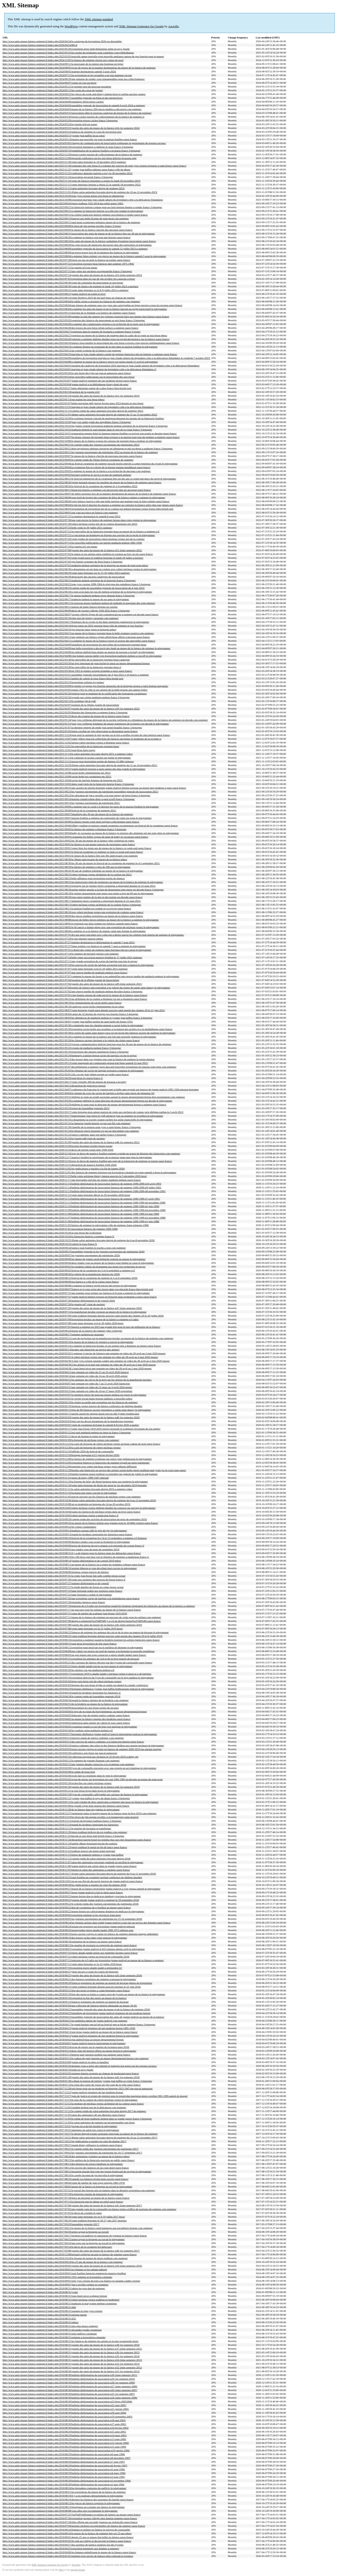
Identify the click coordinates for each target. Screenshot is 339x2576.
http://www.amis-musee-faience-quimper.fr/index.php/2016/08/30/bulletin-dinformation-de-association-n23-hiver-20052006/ (67, 2401)
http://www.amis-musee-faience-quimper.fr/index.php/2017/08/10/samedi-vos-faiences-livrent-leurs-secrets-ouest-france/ (66, 2179)
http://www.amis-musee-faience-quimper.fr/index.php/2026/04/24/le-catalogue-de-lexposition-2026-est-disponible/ (62, 41)
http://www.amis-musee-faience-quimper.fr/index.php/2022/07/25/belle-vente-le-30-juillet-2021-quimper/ (57, 527)
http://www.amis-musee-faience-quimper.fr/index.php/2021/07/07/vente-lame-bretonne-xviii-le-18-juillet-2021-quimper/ (65, 968)
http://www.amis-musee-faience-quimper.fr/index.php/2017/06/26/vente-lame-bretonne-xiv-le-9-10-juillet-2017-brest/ (64, 2216)
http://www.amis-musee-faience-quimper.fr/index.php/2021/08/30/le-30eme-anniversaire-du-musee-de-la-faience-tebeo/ (65, 859)
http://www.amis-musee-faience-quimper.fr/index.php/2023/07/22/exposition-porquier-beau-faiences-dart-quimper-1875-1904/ (68, 263)
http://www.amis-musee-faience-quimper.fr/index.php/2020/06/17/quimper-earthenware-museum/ (53, 1334)
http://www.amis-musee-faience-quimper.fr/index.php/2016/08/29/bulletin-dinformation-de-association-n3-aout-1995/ (64, 2476)
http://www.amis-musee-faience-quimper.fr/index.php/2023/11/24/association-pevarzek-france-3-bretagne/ (58, 177)
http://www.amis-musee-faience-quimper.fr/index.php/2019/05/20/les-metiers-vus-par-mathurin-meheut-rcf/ (59, 1670)
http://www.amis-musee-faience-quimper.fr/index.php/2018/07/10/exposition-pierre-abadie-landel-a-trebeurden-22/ (62, 1967)
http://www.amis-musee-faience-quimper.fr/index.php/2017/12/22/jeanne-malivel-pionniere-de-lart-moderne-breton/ (63, 2092)
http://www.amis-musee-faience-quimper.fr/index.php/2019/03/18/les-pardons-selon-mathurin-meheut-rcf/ (58, 1730)
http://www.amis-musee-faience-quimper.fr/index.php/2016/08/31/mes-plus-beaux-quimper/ (50, 2326)
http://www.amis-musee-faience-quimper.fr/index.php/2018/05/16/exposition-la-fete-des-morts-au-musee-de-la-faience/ (65, 1998)
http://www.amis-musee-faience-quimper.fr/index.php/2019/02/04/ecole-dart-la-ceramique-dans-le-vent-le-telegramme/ (64, 1775)
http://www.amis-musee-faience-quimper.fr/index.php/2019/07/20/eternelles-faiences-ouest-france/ (54, 1602)
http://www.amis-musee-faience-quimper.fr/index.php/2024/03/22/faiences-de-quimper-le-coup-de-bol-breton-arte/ (62, 131)
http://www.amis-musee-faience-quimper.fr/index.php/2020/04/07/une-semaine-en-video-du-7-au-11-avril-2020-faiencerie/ (66, 1383)
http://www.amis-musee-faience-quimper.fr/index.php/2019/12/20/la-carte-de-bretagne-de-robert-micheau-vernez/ (62, 1447)
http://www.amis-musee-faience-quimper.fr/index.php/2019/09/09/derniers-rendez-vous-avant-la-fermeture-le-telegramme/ (66, 1541)
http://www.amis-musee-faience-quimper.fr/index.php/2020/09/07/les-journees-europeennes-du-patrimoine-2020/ (61, 1255)
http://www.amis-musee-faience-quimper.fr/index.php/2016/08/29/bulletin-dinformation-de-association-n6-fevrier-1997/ (65, 2465)
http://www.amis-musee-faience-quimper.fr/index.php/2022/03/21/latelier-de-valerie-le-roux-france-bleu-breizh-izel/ (63, 678)
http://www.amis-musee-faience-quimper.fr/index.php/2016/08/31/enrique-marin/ (45, 2314)
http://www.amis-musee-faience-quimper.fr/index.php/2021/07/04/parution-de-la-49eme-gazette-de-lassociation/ (61, 980)
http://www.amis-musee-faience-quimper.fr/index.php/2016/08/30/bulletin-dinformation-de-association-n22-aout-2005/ (64, 2405)
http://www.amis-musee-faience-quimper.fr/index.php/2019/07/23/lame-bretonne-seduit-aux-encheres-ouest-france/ (62, 1590)
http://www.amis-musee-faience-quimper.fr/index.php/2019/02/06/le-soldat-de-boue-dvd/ (49, 1771)
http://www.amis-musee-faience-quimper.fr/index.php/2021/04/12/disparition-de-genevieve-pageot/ (54, 1085)
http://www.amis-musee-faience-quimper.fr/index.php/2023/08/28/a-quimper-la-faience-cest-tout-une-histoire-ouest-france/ (67, 237)
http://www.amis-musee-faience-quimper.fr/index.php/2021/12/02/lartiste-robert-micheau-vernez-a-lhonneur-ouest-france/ (66, 742)
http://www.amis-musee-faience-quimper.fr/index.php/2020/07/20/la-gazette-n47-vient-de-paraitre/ (54, 1304)
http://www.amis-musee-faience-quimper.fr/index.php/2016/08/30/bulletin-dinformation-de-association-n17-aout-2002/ (64, 2424)
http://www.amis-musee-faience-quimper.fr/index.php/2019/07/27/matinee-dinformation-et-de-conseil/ (56, 1583)
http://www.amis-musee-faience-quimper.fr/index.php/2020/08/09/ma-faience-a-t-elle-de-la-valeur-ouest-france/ (61, 1281)
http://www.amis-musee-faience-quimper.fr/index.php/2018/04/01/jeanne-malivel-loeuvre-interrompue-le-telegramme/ (64, 2043)
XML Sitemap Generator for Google (141, 26)
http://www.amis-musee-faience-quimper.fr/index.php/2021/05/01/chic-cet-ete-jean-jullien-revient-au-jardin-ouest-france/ (66, 1074)
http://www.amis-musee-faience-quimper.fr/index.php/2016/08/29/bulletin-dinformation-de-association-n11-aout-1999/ (64, 2446)
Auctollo (173, 26)
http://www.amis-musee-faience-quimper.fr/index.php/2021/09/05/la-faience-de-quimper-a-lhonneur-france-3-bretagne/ (64, 829)
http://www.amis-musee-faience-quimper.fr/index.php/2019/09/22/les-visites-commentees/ (50, 1526)
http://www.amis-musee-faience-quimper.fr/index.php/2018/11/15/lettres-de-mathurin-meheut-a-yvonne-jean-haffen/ (63, 1854)
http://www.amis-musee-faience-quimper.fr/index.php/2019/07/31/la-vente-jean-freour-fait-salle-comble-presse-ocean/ (64, 1575)
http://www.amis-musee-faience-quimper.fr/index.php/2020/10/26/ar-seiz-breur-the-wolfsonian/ (52, 1232)
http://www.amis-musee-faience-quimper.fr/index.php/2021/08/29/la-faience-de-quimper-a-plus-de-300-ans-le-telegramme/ (67, 867)
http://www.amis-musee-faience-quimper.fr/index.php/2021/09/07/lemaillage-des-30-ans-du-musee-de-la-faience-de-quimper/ (68, 814)
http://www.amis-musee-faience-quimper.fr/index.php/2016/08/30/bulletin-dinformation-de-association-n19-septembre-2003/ (68, 2416)
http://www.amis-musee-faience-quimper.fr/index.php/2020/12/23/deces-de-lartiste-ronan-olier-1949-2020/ (58, 1149)
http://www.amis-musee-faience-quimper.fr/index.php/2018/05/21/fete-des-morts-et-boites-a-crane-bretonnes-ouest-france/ (66, 1990)
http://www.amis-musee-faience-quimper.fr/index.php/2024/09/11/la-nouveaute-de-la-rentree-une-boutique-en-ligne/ (63, 63)
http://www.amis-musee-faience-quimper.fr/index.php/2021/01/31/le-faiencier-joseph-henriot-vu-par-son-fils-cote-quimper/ (67, 1123)
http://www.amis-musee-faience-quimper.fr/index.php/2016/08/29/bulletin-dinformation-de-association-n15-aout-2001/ (64, 2431)
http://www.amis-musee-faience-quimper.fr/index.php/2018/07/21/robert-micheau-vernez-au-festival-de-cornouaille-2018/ (66, 1956)
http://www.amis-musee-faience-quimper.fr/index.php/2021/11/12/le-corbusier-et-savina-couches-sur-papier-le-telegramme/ (67, 757)
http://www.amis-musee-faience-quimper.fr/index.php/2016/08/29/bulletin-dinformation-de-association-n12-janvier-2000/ (66, 2442)
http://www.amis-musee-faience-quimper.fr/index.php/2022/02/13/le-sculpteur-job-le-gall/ (49, 701)
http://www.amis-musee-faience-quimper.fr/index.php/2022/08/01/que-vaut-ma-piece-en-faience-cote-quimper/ (60, 512)
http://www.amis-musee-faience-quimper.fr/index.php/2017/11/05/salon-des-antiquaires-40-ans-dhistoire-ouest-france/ (64, 2114)
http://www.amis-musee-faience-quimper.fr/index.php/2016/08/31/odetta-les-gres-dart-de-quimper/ (54, 2288)
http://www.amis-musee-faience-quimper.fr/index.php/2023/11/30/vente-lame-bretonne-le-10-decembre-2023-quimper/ (64, 161)
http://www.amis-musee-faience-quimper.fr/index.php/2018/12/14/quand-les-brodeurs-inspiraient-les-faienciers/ (61, 1824)
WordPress (71, 26)
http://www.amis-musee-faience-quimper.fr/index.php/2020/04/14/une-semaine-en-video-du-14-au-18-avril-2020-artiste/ (65, 1375)
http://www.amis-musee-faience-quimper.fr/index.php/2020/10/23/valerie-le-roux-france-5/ (50, 1244)
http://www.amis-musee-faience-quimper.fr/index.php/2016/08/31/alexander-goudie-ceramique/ (52, 2329)
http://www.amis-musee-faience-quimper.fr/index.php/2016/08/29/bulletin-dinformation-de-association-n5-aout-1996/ (64, 2469)
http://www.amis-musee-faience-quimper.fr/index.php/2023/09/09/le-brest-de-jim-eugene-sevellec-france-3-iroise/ (62, 226)
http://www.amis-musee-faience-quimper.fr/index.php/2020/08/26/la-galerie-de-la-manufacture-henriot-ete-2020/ (61, 1274)
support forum (78, 2569)
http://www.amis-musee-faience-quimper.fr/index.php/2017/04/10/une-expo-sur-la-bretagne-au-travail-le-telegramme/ (64, 2243)
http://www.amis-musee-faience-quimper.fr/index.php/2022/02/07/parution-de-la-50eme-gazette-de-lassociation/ (61, 704)
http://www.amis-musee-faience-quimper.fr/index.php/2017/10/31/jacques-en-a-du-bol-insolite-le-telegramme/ (60, 2126)
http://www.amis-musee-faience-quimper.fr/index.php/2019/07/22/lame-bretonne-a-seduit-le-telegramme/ (57, 1594)
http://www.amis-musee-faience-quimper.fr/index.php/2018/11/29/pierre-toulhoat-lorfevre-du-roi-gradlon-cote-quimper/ (65, 1832)
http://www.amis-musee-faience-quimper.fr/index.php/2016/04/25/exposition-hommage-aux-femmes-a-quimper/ (61, 2548)
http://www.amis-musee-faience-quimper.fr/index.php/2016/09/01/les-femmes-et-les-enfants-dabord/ (55, 2269)
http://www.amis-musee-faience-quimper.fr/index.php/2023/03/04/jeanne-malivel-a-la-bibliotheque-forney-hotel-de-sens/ (66, 384)
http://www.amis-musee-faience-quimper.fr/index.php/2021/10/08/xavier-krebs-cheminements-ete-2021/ (57, 772)
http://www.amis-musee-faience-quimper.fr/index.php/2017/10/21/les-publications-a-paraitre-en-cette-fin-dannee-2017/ (64, 2141)
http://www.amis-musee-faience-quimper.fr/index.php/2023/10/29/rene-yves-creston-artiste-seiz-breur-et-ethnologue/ (63, 195)
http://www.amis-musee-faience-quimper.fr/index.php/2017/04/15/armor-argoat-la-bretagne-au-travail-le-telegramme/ (64, 2239)
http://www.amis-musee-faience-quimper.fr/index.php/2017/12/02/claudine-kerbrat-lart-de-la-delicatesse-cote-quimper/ (64, 2107)
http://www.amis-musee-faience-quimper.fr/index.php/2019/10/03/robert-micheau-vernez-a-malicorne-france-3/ (61, 1515)
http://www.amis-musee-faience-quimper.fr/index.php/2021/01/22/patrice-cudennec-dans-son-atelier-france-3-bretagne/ (65, 1134)
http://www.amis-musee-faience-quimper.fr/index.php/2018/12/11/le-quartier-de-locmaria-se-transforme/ (57, 1828)
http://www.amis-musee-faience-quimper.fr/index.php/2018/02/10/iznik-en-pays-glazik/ (48, 2069)
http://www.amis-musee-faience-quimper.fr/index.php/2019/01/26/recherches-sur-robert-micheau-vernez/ (57, 1783)
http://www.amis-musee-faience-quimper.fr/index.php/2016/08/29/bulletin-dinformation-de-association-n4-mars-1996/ (64, 2473)
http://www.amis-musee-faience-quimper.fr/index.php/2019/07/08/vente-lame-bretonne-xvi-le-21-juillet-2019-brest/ (63, 1628)
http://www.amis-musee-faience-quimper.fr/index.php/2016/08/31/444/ (39, 2307)
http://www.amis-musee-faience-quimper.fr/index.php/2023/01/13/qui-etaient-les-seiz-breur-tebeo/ (54, 399)
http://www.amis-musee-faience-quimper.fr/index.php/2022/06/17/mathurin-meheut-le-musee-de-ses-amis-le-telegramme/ (66, 599)
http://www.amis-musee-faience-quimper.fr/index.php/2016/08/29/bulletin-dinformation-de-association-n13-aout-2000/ (64, 2439)
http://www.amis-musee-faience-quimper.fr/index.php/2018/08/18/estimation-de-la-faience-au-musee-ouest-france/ (62, 1941)
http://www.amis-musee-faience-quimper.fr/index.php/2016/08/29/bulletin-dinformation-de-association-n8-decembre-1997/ (67, 2458)
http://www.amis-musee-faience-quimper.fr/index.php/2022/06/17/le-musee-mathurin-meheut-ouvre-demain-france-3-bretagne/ (69, 595)
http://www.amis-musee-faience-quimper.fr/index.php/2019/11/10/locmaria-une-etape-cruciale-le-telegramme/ (60, 1492)
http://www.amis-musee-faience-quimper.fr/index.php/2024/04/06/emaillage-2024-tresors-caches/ (53, 101)
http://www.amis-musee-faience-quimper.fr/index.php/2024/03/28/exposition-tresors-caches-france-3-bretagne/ (60, 120)
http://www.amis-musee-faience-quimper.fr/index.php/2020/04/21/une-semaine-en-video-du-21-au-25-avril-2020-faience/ (66, 1372)
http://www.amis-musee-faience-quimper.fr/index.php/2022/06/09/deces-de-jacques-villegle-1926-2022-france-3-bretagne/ (66, 610)
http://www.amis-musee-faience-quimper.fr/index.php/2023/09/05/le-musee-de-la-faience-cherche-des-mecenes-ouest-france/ (68, 229)
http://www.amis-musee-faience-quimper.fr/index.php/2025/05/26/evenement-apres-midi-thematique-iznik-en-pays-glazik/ (66, 48)
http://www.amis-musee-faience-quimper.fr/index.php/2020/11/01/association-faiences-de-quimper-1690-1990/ (60, 1228)
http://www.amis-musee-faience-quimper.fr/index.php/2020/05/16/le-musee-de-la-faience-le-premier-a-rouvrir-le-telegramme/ (68, 1342)
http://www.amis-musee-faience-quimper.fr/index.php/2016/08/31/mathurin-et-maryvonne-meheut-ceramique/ (60, 2303)
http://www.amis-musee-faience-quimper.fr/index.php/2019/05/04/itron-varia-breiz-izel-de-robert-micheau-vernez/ (62, 1681)
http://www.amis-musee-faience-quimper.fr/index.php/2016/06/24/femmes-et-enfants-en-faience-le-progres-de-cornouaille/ (66, 2529)
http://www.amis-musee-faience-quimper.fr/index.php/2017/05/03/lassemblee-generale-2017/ (51, 2224)
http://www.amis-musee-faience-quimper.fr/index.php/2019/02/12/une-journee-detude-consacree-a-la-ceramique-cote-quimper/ (68, 1764)
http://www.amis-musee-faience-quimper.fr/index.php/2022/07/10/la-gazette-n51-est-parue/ (50, 546)
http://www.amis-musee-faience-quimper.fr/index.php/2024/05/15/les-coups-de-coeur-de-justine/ (53, 90)
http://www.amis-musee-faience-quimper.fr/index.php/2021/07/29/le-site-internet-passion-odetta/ (53, 938)
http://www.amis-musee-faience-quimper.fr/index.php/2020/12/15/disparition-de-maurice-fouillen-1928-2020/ (60, 1164)
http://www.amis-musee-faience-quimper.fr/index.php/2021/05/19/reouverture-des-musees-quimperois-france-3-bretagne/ (66, 1051)
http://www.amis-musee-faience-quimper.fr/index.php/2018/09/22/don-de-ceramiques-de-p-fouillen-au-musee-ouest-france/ (67, 1907)
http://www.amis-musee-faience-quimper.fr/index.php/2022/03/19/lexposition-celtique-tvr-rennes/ (53, 682)
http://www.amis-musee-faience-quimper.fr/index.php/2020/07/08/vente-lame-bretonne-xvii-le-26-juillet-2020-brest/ (63, 1323)
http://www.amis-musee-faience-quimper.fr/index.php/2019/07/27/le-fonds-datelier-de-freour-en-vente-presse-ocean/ (63, 1587)
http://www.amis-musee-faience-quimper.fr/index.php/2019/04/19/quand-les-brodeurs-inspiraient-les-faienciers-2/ (62, 1692)
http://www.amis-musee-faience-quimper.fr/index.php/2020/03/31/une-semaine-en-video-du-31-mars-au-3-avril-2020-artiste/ (67, 1387)
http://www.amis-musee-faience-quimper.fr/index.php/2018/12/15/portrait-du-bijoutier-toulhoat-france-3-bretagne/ (62, 1820)
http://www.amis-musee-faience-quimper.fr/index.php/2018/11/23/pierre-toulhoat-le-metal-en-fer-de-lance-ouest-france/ (65, 1847)
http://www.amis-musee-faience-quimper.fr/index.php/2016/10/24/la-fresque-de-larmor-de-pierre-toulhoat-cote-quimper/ (65, 2258)
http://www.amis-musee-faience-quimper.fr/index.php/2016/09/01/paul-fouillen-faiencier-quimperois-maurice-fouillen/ (64, 2273)
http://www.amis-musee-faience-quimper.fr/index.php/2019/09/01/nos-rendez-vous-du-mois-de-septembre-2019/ (61, 1549)
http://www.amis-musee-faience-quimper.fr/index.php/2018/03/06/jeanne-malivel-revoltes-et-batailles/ (56, 2062)
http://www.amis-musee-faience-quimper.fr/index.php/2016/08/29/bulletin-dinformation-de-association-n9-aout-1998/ (64, 2454)
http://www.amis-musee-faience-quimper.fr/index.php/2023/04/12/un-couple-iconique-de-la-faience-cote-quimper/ (62, 350)
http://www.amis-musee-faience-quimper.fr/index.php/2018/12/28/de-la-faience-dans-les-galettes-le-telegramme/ (61, 1809)
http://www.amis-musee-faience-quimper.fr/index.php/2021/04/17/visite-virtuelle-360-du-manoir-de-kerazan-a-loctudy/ (65, 1081)
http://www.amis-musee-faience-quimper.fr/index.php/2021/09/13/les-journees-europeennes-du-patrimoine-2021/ (61, 802)
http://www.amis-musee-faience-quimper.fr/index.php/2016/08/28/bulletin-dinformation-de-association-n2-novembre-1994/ (67, 2480)
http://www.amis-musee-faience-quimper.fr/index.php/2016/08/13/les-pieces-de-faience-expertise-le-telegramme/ (61, 2503)
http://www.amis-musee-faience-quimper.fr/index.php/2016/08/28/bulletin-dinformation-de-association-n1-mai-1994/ (64, 2484)
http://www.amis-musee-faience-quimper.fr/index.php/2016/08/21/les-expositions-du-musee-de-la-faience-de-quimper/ (64, 2491)
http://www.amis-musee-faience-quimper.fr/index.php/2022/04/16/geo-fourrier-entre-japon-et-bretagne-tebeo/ (59, 629)
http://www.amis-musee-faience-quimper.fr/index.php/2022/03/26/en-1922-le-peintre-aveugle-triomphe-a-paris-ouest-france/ (67, 670)
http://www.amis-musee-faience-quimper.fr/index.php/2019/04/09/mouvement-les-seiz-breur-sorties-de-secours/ (61, 1707)
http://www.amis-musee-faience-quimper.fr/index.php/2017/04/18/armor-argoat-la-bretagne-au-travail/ (56, 2231)
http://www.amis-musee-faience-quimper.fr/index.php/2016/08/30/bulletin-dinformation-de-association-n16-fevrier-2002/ (66, 2427)
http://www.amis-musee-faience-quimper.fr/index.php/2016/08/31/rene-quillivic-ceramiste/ (50, 2333)
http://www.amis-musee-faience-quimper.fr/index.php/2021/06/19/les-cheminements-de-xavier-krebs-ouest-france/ (62, 1002)
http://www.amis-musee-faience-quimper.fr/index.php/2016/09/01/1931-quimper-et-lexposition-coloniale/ (57, 2277)
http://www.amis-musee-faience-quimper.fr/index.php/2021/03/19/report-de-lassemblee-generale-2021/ (56, 1108)
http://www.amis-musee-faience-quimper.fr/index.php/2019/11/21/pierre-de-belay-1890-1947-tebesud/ (56, 1477)
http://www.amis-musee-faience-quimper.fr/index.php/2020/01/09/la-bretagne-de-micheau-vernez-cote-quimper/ (61, 1440)
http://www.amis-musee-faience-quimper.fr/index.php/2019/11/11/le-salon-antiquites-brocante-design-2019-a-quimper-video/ (68, 1489)
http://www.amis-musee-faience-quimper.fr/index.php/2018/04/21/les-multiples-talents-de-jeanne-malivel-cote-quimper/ (65, 2020)
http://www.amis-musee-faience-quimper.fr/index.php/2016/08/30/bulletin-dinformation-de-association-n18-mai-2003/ (64, 2420)
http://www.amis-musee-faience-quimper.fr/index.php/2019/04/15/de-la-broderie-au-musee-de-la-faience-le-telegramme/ (65, 1703)
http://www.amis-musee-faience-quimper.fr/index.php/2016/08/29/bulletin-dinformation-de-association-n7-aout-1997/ (64, 2461)
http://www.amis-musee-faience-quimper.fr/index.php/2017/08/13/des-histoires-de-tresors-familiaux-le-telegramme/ (63, 2163)
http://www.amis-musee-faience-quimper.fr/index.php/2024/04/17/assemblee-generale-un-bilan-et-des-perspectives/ (63, 97)
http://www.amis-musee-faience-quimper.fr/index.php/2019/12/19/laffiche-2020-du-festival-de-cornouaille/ (58, 1451)
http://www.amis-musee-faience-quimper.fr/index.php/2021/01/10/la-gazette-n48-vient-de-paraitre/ (54, 1138)
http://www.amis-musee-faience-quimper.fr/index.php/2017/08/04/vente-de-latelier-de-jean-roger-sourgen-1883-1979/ (64, 2182)
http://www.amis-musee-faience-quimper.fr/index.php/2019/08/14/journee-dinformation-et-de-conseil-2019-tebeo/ (62, 1560)
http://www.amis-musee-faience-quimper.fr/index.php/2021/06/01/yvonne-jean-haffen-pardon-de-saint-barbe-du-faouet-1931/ (68, 1021)
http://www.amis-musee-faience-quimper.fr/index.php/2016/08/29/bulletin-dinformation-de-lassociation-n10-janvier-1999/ (66, 2450)
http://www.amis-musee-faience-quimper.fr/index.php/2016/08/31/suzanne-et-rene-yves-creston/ (53, 2310)
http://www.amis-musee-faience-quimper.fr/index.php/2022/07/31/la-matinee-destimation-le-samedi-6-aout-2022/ (62, 516)
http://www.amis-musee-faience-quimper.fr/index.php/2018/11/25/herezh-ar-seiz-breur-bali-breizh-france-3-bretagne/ (63, 1835)
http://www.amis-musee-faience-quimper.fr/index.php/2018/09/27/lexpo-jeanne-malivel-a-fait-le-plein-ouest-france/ (63, 1892)
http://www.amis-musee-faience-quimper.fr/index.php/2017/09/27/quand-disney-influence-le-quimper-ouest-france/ (63, 2145)
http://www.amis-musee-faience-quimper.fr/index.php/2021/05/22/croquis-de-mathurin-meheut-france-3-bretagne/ (62, 1047)
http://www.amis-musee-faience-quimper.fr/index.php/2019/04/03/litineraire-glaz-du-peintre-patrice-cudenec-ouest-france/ (66, 1715)
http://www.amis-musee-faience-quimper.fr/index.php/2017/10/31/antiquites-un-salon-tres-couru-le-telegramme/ (61, 2130)
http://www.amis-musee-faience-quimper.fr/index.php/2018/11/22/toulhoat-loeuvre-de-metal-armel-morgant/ (59, 1851)
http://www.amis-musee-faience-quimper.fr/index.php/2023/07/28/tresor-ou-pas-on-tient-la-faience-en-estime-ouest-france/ (66, 259)
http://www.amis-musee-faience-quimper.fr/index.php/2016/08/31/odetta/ (41, 2322)
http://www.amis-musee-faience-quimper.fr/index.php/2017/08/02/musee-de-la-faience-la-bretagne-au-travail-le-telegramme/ (67, 2186)
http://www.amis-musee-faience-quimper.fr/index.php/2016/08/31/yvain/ (40, 2292)
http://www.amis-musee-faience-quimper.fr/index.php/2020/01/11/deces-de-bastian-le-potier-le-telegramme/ (59, 1436)
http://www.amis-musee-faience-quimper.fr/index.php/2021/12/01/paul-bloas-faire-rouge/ (49, 750)
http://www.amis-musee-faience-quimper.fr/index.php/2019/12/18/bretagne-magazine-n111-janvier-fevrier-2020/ (61, 1455)
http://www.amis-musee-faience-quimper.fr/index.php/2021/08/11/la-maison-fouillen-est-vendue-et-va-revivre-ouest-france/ (67, 908)
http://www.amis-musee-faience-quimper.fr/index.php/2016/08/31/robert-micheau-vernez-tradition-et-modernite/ (61, 2299)
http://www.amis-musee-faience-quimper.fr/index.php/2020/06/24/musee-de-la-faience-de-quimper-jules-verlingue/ (62, 1330)
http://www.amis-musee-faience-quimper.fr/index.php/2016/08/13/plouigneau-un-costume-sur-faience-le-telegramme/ (64, 2507)
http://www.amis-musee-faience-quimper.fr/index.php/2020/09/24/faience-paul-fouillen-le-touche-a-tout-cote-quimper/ (64, 1247)
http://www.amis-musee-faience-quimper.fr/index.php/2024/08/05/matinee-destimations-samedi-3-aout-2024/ (59, 71)
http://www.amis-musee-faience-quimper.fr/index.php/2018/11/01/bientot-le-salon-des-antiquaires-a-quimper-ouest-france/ (66, 1869)
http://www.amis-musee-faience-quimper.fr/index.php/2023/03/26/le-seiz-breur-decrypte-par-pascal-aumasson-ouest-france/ (67, 373)
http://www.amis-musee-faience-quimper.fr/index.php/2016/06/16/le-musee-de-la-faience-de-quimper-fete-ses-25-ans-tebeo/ (67, 2533)
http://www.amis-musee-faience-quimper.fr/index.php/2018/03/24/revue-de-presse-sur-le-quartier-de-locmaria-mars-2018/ (66, 2047)
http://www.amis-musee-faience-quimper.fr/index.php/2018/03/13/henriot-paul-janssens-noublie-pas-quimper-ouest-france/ (66, 2054)
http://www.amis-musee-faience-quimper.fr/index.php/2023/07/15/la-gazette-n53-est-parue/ (50, 267)
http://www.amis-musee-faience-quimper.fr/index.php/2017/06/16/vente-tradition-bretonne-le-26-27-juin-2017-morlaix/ (65, 2220)
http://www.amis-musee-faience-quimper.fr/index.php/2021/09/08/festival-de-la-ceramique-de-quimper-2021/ (59, 810)
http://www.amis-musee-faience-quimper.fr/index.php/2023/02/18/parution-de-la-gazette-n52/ (51, 391)
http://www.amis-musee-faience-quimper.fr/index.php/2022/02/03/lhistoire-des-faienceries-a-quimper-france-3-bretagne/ (65, 712)
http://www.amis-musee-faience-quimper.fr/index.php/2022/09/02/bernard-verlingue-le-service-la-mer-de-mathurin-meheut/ (67, 474)
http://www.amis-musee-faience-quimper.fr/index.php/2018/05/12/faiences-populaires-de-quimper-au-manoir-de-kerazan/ (66, 2001)
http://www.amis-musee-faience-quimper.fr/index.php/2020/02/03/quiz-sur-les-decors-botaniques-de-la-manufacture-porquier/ (68, 1421)
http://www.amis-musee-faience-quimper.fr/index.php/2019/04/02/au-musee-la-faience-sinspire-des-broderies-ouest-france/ (67, 1719)
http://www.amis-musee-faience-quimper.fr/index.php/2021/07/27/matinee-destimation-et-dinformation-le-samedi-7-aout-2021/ (69, 942)
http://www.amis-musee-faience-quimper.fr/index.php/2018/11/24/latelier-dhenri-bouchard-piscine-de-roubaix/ (60, 1843)
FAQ (61, 2569)
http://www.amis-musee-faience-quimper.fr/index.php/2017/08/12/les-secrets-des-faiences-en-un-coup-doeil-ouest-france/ (66, 2167)
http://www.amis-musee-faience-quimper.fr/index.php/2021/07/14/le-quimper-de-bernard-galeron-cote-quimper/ (61, 953)
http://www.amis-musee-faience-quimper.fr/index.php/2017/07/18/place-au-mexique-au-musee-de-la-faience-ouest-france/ (66, 2197)
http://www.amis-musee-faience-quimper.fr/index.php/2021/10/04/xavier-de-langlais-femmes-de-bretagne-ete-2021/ (63, 780)
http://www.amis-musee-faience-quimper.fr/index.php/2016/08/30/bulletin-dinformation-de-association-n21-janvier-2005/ (66, 2409)
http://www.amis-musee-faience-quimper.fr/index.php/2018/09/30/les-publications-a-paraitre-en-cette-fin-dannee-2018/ (64, 1884)
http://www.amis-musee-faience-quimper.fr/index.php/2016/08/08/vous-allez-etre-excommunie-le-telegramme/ (60, 2510)
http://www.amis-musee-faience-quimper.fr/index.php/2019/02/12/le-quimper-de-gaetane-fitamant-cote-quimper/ (61, 1760)
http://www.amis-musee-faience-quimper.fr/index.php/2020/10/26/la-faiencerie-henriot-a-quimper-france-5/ (58, 1236)
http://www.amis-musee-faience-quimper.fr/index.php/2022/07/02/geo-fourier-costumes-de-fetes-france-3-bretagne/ (63, 561)
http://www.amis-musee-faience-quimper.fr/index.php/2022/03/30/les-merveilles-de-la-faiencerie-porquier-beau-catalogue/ (66, 659)
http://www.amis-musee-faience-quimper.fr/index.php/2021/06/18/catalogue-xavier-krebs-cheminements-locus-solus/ (63, 1006)
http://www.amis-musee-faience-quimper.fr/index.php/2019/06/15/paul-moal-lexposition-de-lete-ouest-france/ (60, 1643)
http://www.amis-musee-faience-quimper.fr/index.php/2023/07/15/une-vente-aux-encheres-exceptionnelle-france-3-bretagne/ (67, 271)
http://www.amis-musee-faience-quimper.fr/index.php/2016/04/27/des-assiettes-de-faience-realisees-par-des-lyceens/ (63, 2544)
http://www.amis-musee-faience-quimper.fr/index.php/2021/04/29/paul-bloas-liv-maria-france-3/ (53, 1078)
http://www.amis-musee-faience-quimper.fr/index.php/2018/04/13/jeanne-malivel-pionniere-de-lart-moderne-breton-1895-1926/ (69, 2028)
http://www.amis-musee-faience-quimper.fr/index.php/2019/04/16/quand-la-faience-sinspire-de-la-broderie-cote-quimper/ (66, 1700)
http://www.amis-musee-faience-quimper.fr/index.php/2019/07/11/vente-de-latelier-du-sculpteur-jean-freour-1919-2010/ (65, 1613)
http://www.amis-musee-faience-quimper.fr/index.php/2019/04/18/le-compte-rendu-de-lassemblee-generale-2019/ (62, 1696)
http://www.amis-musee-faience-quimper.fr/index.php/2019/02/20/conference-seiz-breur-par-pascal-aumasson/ (60, 1753)
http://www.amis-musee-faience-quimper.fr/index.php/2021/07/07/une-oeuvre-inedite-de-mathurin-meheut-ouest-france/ (65, 972)
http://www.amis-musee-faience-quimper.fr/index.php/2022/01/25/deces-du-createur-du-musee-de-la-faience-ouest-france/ (66, 716)
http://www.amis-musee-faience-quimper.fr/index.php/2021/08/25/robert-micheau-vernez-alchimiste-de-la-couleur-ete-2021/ (67, 874)
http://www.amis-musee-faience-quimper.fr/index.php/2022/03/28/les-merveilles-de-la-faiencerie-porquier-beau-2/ (62, 667)
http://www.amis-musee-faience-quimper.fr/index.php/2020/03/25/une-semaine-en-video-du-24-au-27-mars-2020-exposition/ (68, 1391)
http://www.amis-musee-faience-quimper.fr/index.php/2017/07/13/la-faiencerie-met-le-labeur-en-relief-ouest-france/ (63, 2201)
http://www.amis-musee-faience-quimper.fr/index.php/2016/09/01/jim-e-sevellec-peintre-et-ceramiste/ (56, 2284)
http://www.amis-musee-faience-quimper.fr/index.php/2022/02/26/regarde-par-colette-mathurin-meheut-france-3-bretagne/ (66, 697)
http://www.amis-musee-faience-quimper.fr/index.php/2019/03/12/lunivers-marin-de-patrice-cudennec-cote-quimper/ (63, 1737)
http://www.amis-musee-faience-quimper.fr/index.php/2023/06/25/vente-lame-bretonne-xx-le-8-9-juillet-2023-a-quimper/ (66, 290)
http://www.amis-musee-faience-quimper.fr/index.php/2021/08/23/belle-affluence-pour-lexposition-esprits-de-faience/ (64, 878)
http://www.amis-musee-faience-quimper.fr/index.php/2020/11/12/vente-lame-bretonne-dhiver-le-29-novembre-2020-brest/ (66, 1195)
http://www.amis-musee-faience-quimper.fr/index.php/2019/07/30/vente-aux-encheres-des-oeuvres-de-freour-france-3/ (64, 1579)
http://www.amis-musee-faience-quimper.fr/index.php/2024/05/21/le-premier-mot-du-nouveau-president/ (57, 86)
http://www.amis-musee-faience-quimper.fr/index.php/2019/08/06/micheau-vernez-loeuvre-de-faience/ (56, 1572)
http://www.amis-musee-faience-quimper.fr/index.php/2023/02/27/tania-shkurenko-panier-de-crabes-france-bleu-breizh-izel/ (67, 388)
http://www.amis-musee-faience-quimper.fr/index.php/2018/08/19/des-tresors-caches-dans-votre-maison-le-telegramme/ (65, 1937)
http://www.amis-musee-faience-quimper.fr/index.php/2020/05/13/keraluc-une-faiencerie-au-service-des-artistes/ (61, 1349)
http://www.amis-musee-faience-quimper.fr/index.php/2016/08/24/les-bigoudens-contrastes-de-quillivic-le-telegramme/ (64, 2488)
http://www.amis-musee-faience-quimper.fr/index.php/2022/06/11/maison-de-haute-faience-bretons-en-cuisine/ (60, 606)
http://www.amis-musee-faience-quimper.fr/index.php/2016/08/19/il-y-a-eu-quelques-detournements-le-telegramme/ (63, 2495)
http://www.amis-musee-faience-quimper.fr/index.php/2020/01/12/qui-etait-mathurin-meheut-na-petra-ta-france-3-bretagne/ (67, 1432)
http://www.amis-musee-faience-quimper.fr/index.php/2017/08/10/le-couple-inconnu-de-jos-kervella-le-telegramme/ (63, 2175)
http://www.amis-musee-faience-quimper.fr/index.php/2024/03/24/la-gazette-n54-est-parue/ (50, 124)
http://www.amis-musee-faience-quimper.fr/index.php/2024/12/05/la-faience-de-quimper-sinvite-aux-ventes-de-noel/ (63, 60)
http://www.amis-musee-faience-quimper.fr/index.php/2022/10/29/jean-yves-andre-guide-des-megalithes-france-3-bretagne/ (67, 422)
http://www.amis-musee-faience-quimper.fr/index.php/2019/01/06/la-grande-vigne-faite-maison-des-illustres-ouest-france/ (66, 1805)
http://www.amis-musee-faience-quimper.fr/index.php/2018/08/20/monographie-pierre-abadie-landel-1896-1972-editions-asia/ (68, 1930)
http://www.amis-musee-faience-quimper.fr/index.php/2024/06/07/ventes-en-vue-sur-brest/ (50, 82)
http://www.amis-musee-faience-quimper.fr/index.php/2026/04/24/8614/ (40, 45)
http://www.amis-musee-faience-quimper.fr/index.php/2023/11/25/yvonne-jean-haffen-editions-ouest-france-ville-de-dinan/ (66, 169)
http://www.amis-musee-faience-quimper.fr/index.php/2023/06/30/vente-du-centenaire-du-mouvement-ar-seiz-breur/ (63, 282)
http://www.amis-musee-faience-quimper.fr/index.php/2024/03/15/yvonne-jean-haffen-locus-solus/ (54, 135)
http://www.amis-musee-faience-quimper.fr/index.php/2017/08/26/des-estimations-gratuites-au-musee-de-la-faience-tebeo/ (66, 2156)
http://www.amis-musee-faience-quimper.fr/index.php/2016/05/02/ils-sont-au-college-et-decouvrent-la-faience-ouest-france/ (67, 2540)
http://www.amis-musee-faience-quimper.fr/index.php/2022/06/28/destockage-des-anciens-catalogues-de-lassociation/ (64, 576)
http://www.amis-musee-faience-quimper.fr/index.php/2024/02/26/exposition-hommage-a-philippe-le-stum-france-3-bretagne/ (68, 146)
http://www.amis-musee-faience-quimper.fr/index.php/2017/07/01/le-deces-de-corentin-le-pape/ (52, 2212)
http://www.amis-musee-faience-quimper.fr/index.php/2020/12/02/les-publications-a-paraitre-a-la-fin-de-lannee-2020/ (64, 1168)
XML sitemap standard (99, 19)
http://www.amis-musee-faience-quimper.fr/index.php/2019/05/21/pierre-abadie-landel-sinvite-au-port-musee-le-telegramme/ (68, 1666)
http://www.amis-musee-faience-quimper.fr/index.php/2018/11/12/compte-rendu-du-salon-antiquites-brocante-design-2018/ (67, 1858)
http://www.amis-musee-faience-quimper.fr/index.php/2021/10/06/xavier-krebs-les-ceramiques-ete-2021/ (57, 776)
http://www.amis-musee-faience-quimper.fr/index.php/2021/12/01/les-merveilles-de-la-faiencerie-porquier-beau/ (61, 746)
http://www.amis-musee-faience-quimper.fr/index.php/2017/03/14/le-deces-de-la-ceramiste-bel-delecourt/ (57, 2246)
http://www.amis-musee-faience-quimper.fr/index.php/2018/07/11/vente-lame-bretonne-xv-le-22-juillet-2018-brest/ (62, 1964)
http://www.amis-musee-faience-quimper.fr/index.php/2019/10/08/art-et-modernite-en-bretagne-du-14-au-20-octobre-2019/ (66, 1504)
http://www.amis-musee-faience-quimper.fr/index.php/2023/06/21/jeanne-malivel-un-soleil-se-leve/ (54, 293)
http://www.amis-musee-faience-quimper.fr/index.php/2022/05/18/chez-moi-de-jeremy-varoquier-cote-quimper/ (61, 618)
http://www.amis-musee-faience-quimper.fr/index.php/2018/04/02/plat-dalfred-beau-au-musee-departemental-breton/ (63, 2039)
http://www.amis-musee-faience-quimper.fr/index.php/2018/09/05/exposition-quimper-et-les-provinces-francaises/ (62, 1915)
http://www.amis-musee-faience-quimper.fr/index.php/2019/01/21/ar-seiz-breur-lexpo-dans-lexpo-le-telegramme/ (61, 1790)
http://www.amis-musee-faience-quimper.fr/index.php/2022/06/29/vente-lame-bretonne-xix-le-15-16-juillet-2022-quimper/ (66, 572)
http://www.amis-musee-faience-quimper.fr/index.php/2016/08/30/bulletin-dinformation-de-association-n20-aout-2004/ (64, 2412)
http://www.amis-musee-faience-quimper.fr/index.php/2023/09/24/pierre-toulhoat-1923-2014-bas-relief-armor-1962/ (63, 203)
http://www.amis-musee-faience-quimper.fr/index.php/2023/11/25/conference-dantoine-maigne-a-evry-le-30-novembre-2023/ (68, 173)
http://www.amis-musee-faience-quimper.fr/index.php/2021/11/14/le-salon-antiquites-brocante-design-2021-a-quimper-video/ (68, 753)
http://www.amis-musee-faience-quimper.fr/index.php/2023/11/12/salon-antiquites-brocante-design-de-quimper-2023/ (64, 188)
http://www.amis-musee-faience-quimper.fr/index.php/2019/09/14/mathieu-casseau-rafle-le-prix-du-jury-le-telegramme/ (65, 1530)
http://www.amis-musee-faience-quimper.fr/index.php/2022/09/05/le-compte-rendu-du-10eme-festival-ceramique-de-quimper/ (68, 459)
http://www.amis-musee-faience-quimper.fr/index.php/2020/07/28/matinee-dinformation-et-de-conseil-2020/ (59, 1300)
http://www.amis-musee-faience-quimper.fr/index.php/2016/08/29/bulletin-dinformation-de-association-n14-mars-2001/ (65, 2435)
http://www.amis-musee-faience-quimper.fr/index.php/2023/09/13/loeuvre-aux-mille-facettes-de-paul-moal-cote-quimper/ (66, 218)
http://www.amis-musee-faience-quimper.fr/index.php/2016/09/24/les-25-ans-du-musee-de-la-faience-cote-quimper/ (63, 2261)
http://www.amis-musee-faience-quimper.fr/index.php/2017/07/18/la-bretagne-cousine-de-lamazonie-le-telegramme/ (63, 2194)
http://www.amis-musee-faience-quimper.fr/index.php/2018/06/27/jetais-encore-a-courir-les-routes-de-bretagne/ (60, 1971)
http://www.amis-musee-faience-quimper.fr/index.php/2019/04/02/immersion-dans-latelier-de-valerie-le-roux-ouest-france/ (66, 1722)
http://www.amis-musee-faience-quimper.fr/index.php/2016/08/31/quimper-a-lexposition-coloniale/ (54, 2337)
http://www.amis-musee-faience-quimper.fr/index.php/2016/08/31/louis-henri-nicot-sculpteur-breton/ (55, 2295)
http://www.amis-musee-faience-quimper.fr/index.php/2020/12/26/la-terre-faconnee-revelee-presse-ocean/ (58, 1145)
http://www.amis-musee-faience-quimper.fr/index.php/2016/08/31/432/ (39, 2318)
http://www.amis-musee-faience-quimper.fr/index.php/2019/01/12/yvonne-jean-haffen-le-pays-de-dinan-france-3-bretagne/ (66, 1798)
